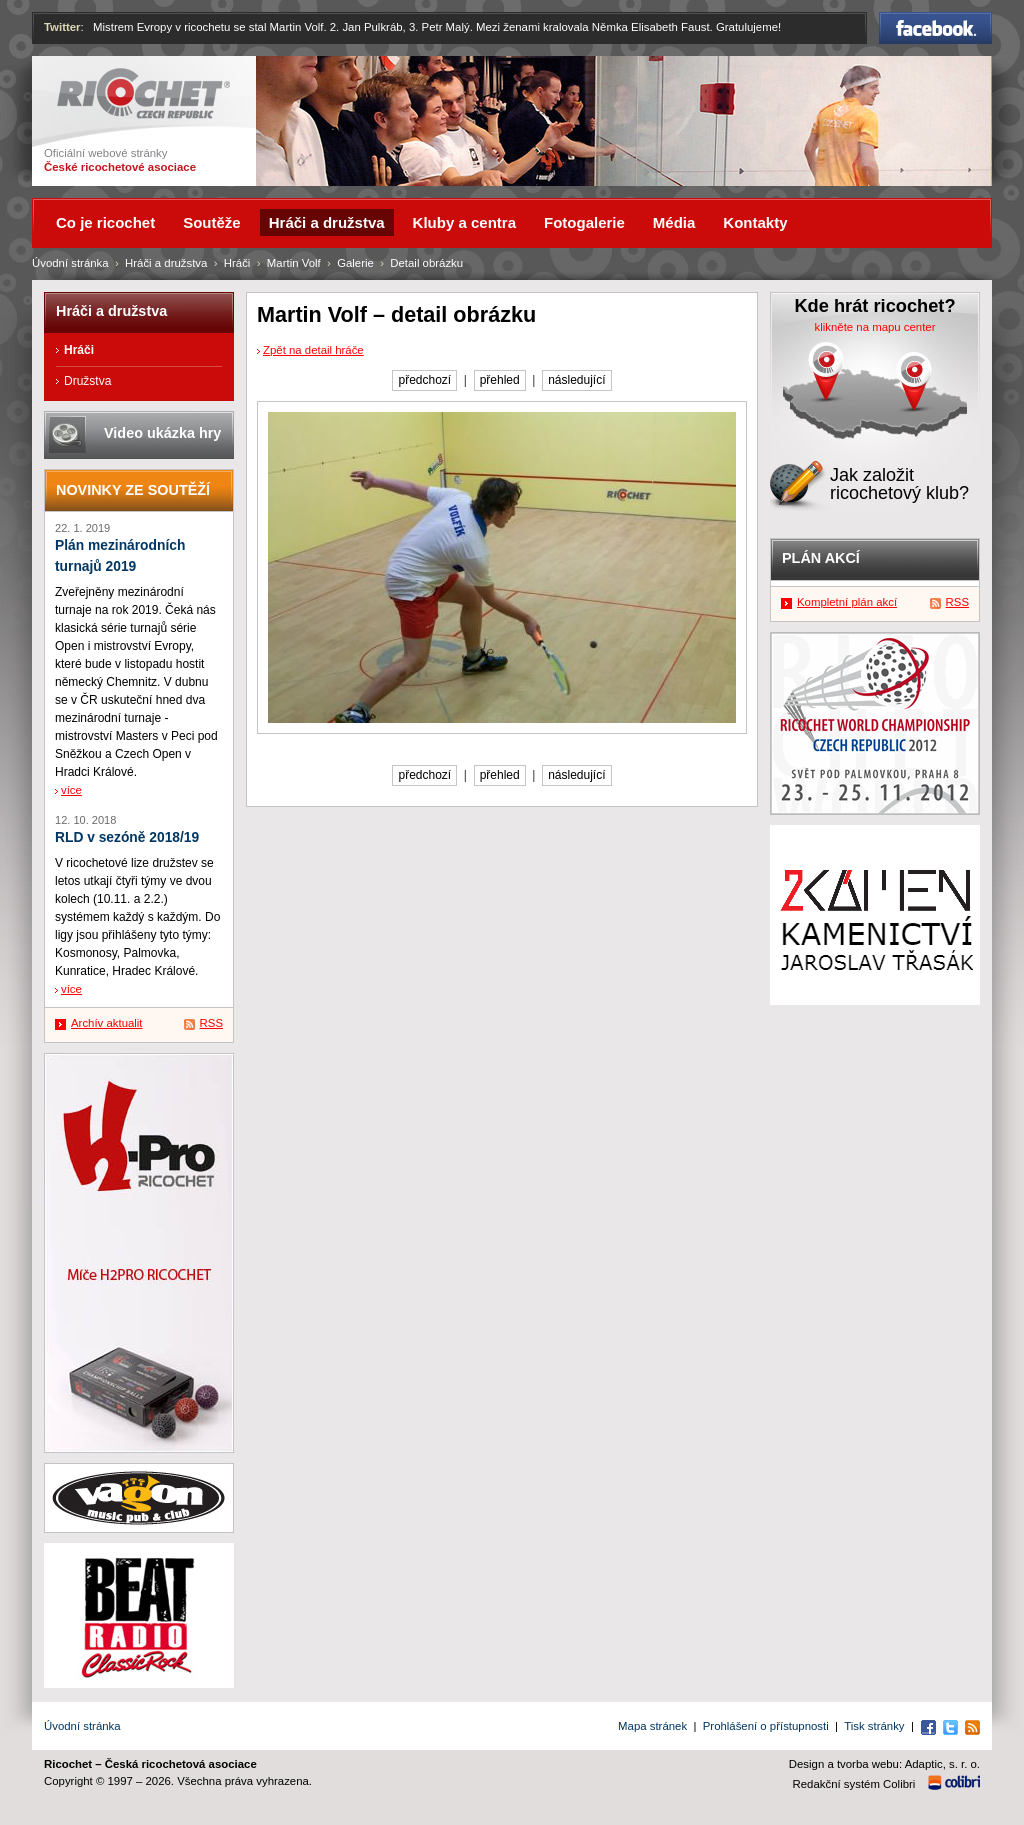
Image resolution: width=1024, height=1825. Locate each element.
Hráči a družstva (166, 263)
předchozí (424, 380)
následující (576, 380)
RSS (211, 1023)
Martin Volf (294, 263)
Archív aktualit (107, 1023)
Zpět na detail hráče (313, 350)
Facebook (935, 28)
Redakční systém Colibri (854, 1784)
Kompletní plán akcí (847, 602)
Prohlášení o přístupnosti (766, 1726)
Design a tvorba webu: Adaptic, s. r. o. (884, 1764)
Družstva (87, 381)
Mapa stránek (652, 1726)
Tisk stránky (874, 1726)
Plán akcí (821, 558)
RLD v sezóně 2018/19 (127, 837)
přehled (500, 380)
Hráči (237, 263)
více (71, 790)
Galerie (355, 263)
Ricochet (143, 93)
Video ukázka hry (162, 433)
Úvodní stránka (70, 263)
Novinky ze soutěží (133, 490)
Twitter (62, 27)
